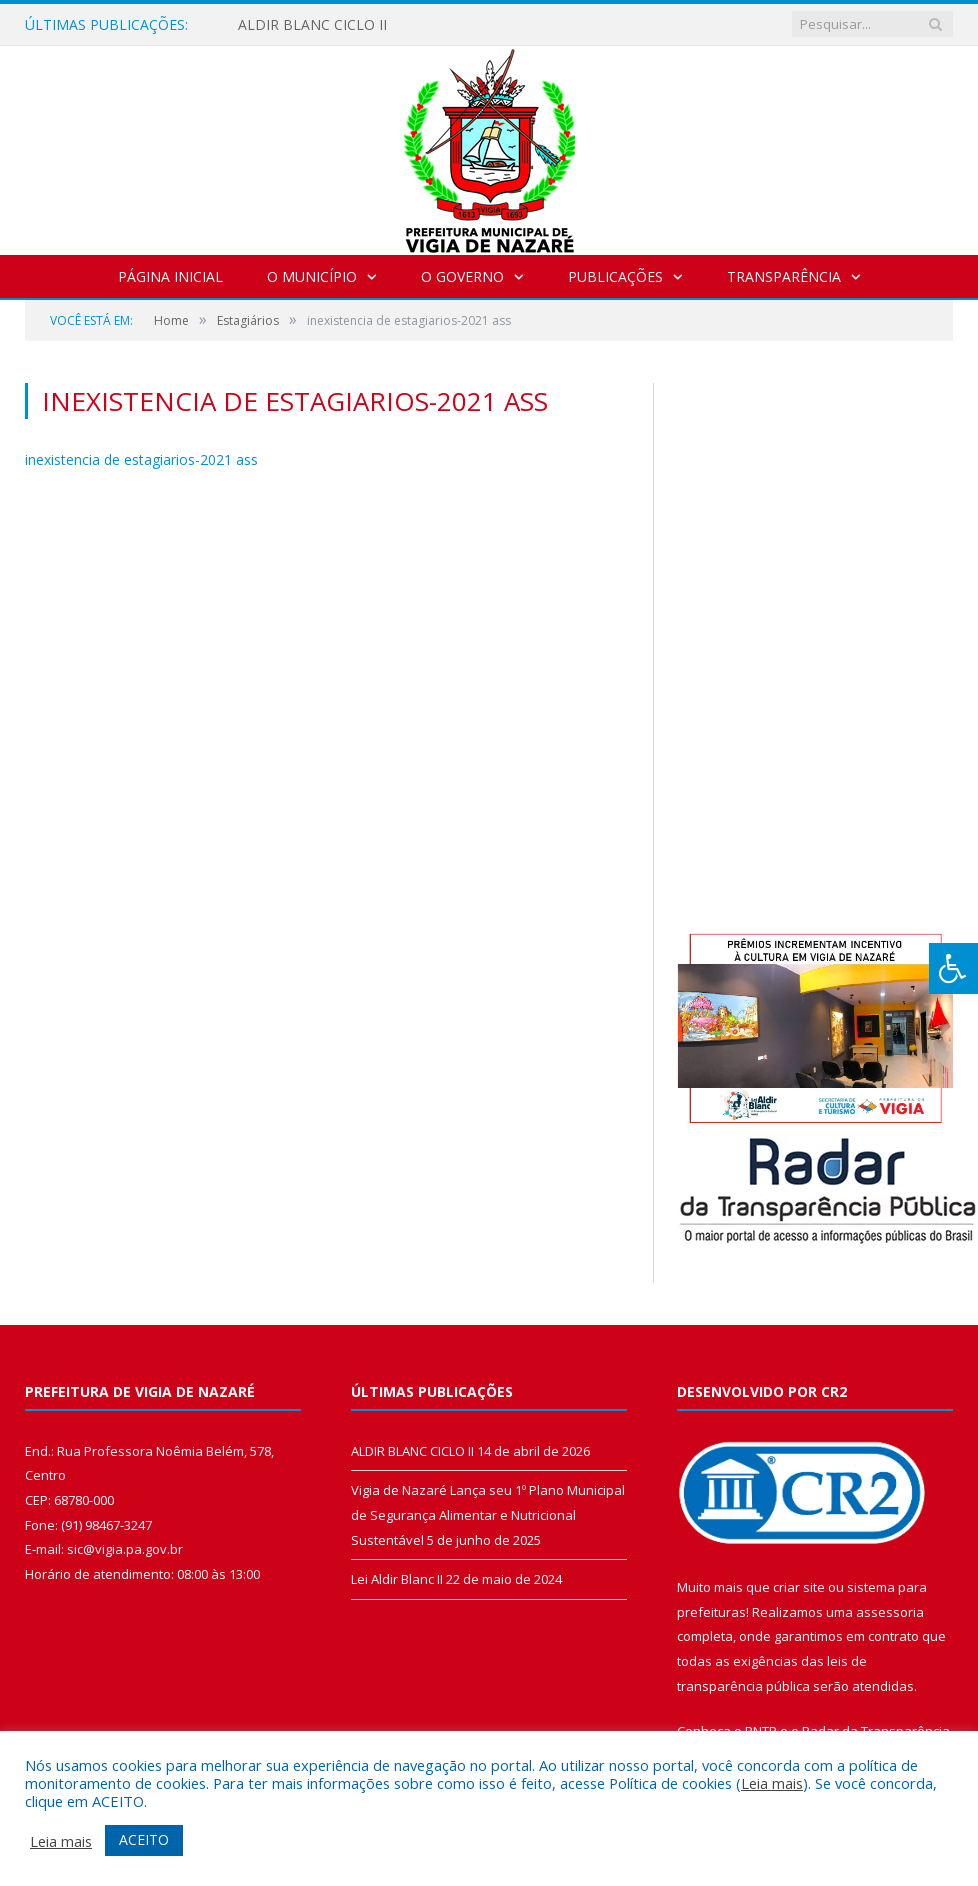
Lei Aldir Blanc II (397, 1579)
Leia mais (772, 1783)
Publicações (615, 276)
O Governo (462, 276)
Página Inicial (170, 276)
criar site (799, 1587)
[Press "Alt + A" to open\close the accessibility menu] (953, 968)
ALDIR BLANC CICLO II (312, 25)
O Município (312, 276)
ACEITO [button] (144, 1839)
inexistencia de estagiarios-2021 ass (141, 459)
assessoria (890, 1612)
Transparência (784, 276)
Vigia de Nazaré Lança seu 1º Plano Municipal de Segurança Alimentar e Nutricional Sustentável (488, 1514)
